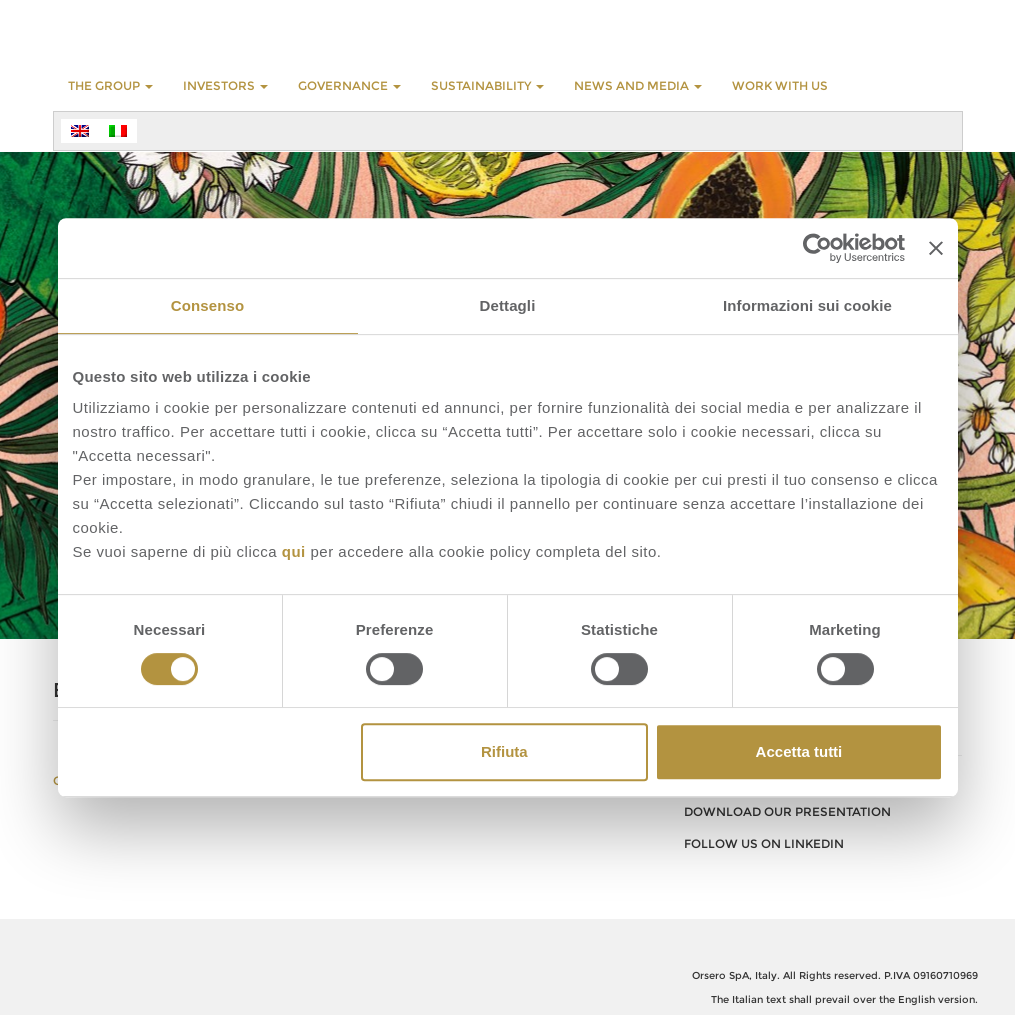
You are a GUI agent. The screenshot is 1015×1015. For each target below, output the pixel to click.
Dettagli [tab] (508, 305)
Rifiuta (504, 751)
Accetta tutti (799, 751)
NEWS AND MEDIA (638, 85)
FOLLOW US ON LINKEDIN (764, 843)
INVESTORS (225, 85)
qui (294, 551)
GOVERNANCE (349, 85)
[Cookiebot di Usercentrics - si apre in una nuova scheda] (817, 248)
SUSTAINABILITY (487, 85)
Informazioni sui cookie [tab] (807, 305)
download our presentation (787, 811)
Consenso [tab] (207, 305)
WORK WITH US (780, 85)
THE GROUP (110, 85)
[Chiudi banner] (936, 248)
